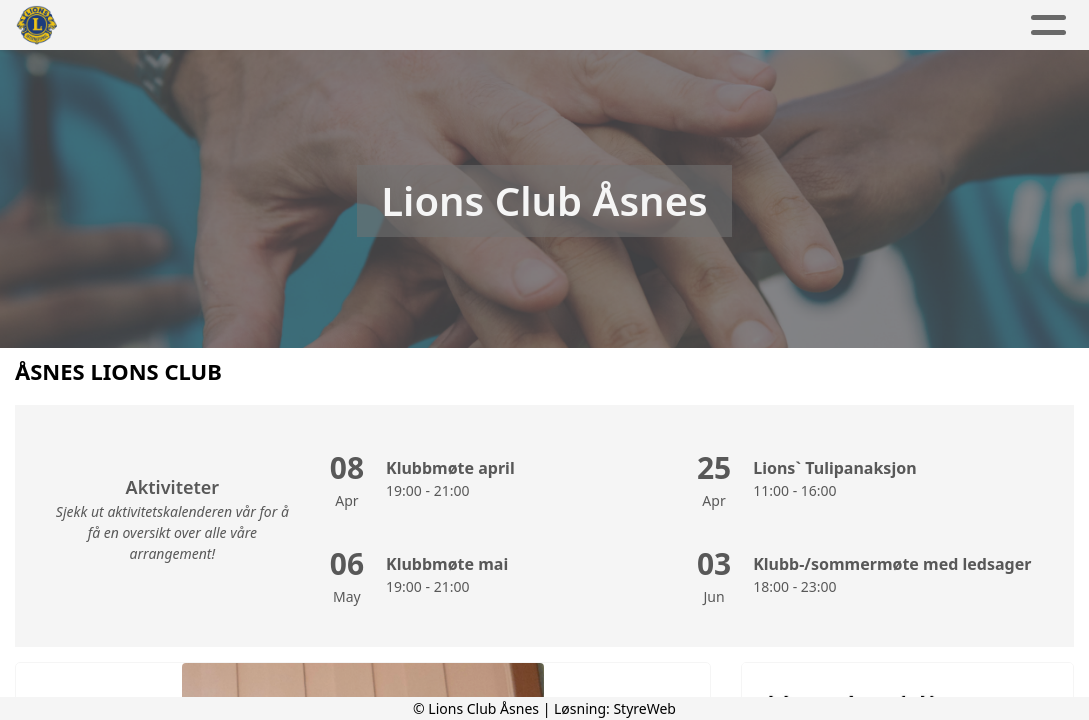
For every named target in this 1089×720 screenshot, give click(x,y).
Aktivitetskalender (463, 25)
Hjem (233, 25)
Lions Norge (867, 25)
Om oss (618, 25)
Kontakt (737, 25)
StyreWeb (644, 708)
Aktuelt (317, 25)
